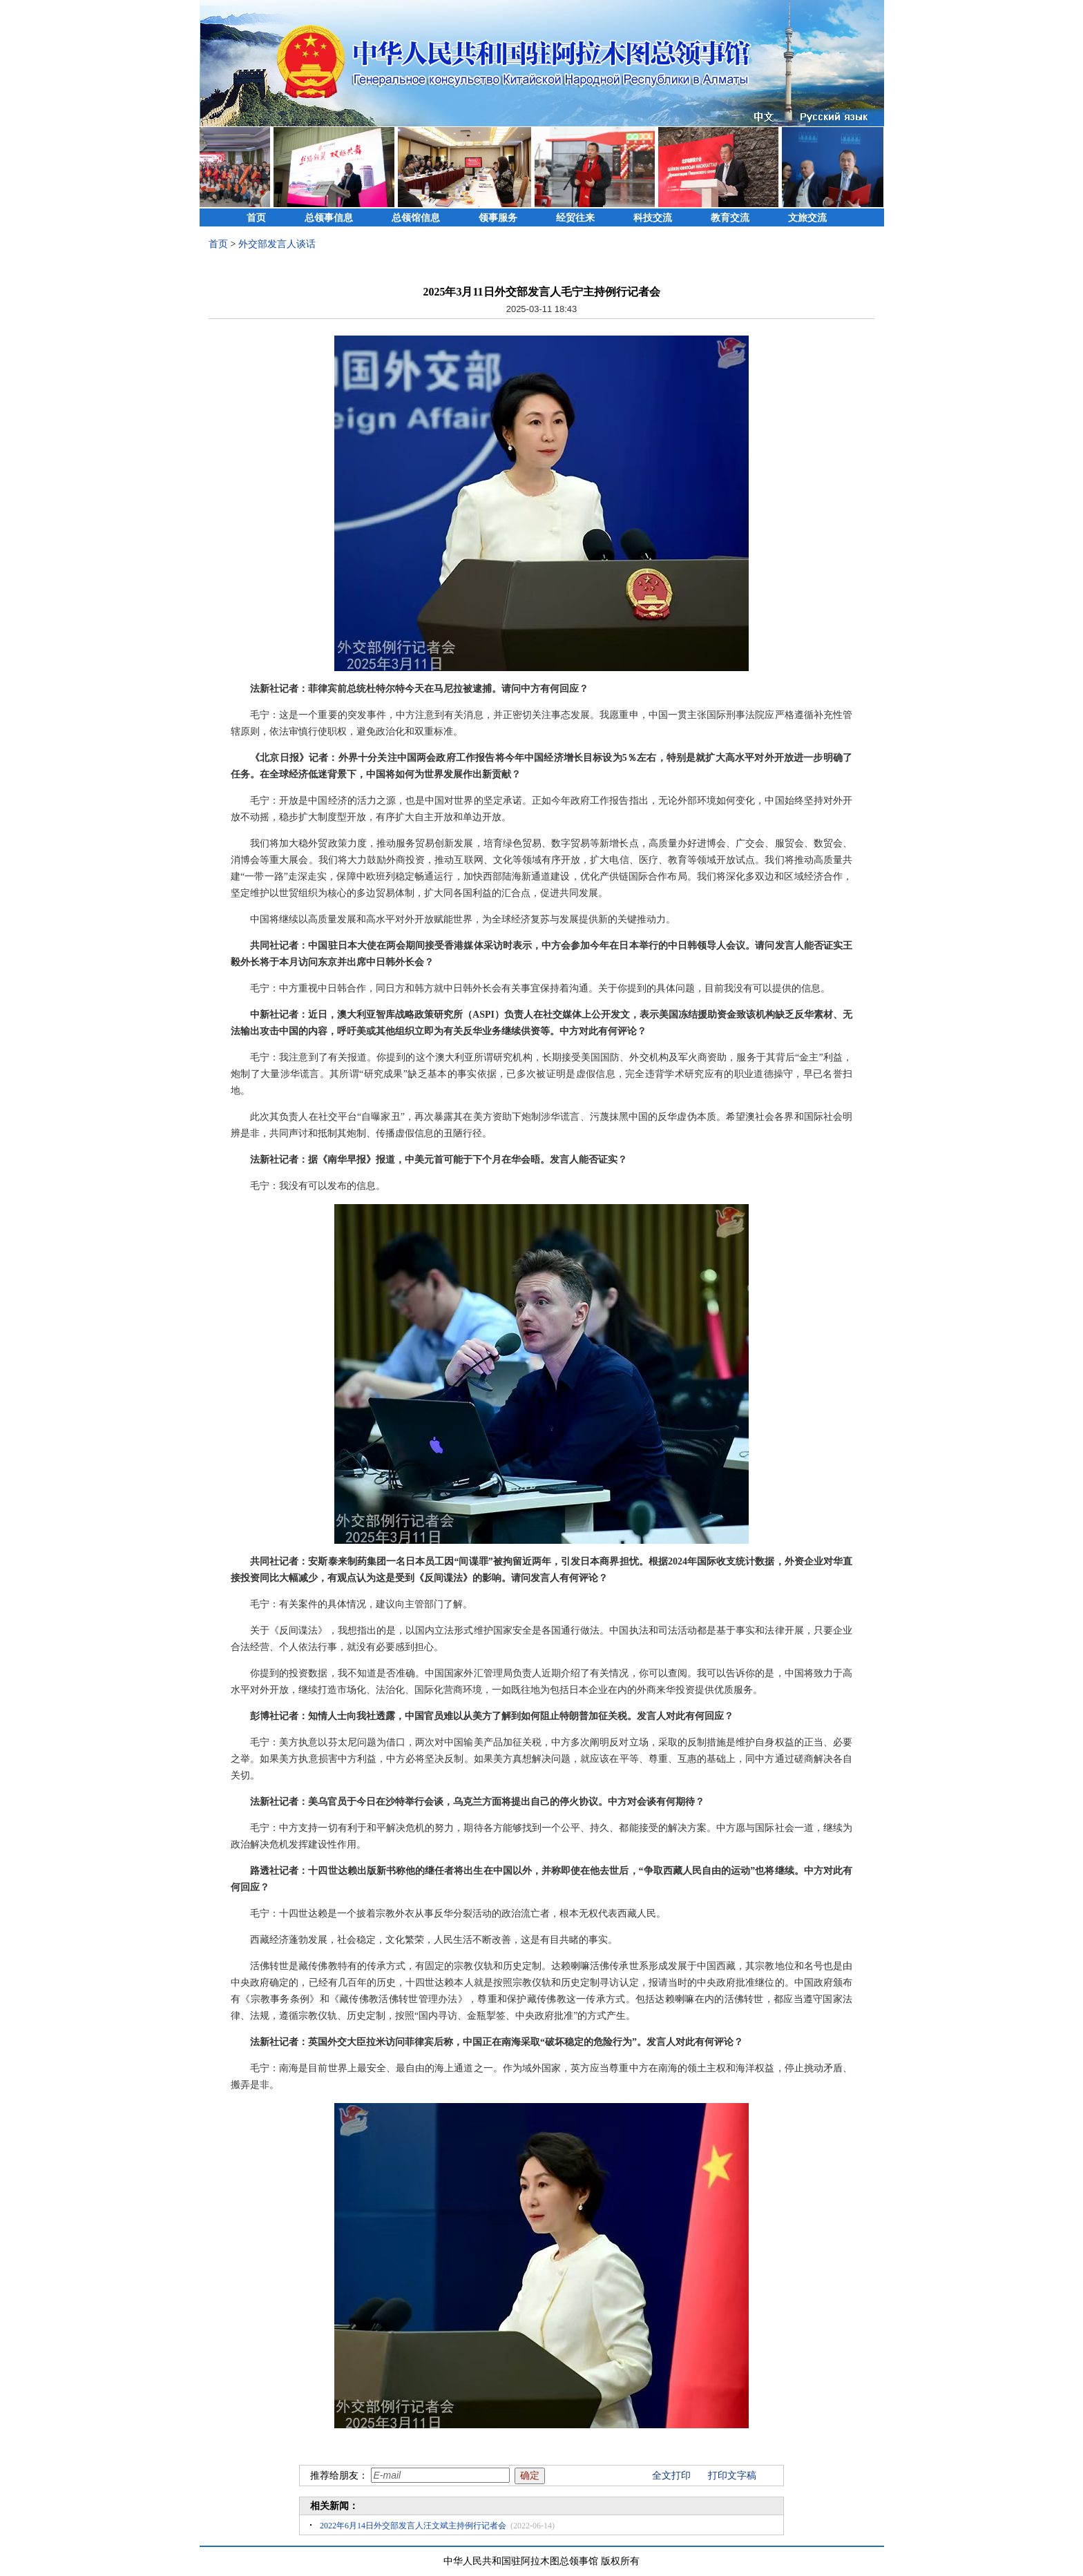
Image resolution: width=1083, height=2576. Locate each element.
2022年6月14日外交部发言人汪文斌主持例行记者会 (413, 2525)
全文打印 (671, 2475)
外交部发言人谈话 (277, 244)
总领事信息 (329, 218)
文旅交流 (807, 218)
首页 (256, 218)
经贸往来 (575, 218)
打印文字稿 (732, 2475)
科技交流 (652, 218)
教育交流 (730, 218)
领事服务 (498, 218)
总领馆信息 (416, 218)
